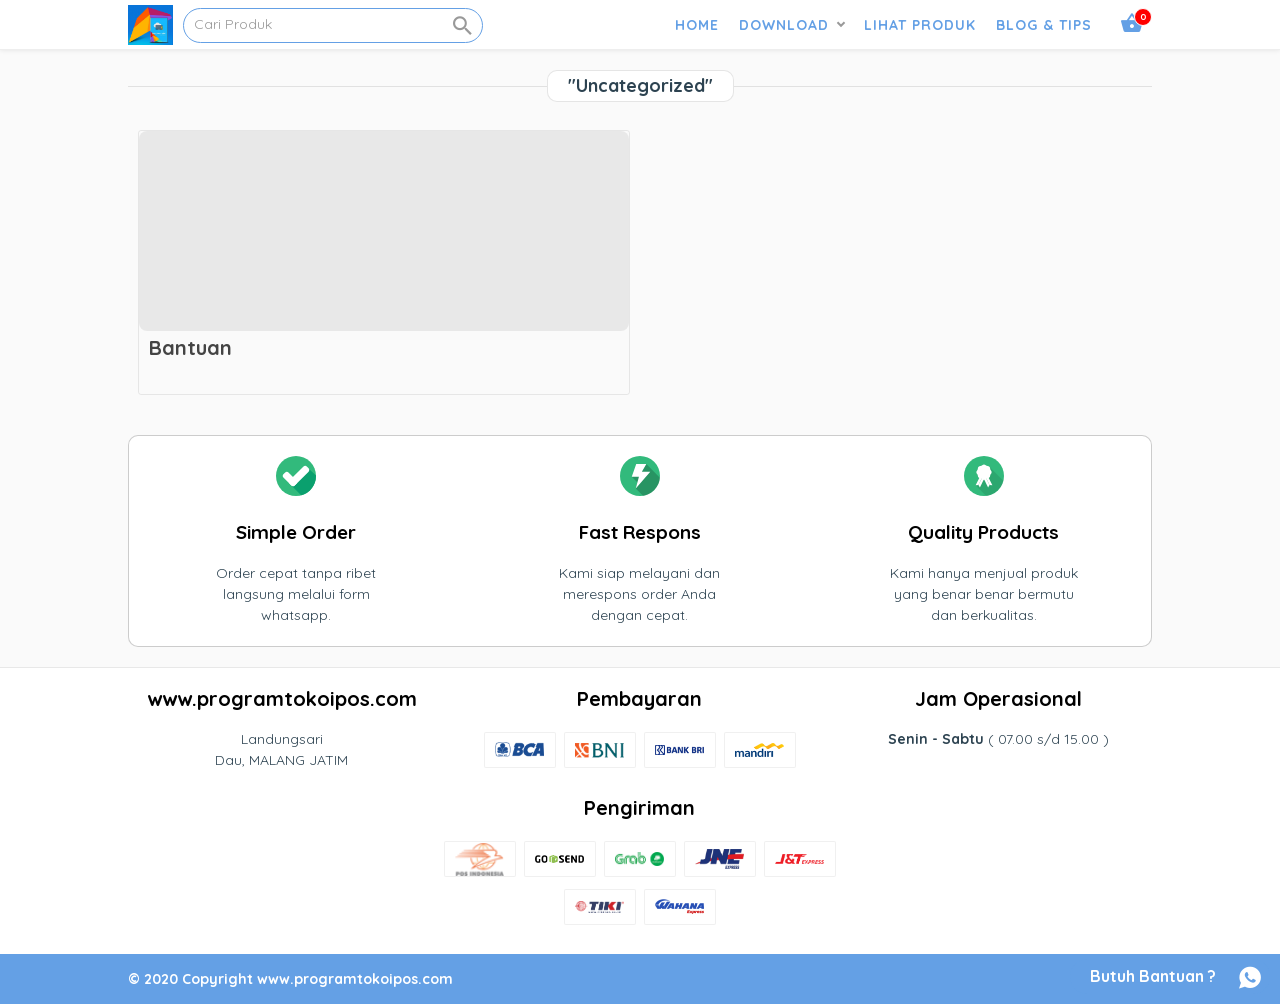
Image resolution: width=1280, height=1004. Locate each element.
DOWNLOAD (784, 25)
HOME (697, 25)
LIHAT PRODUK (920, 25)
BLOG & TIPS (1044, 25)
